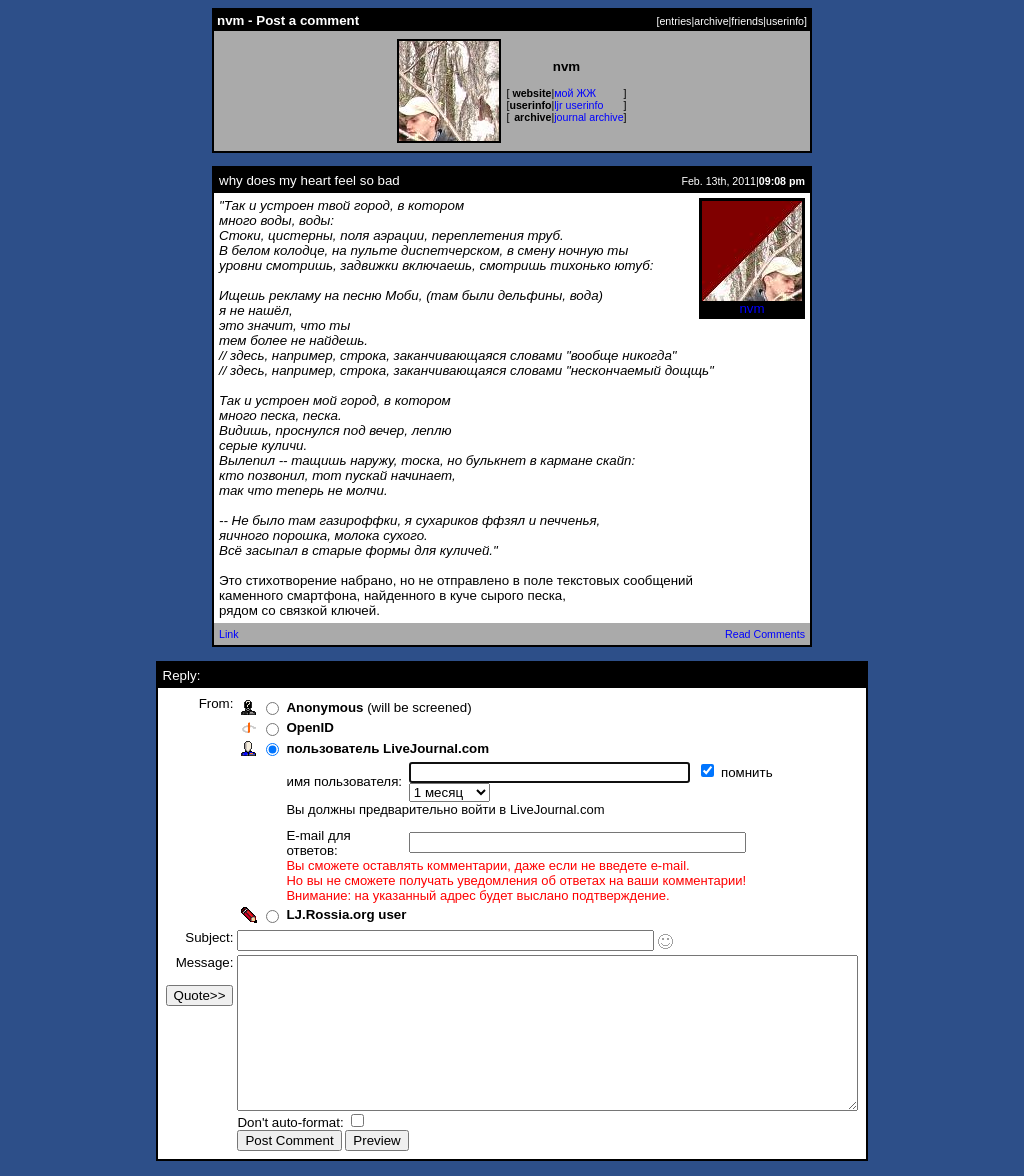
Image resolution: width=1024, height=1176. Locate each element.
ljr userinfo (578, 105)
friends (747, 21)
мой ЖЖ (575, 93)
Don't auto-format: (255, 1124)
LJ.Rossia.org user (309, 886)
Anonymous (287, 707)
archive (711, 21)
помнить (711, 772)
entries (675, 21)
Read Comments (765, 634)
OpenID (272, 727)
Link (229, 634)
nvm (752, 302)
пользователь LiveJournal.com (350, 748)
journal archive (588, 117)
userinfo (785, 21)
